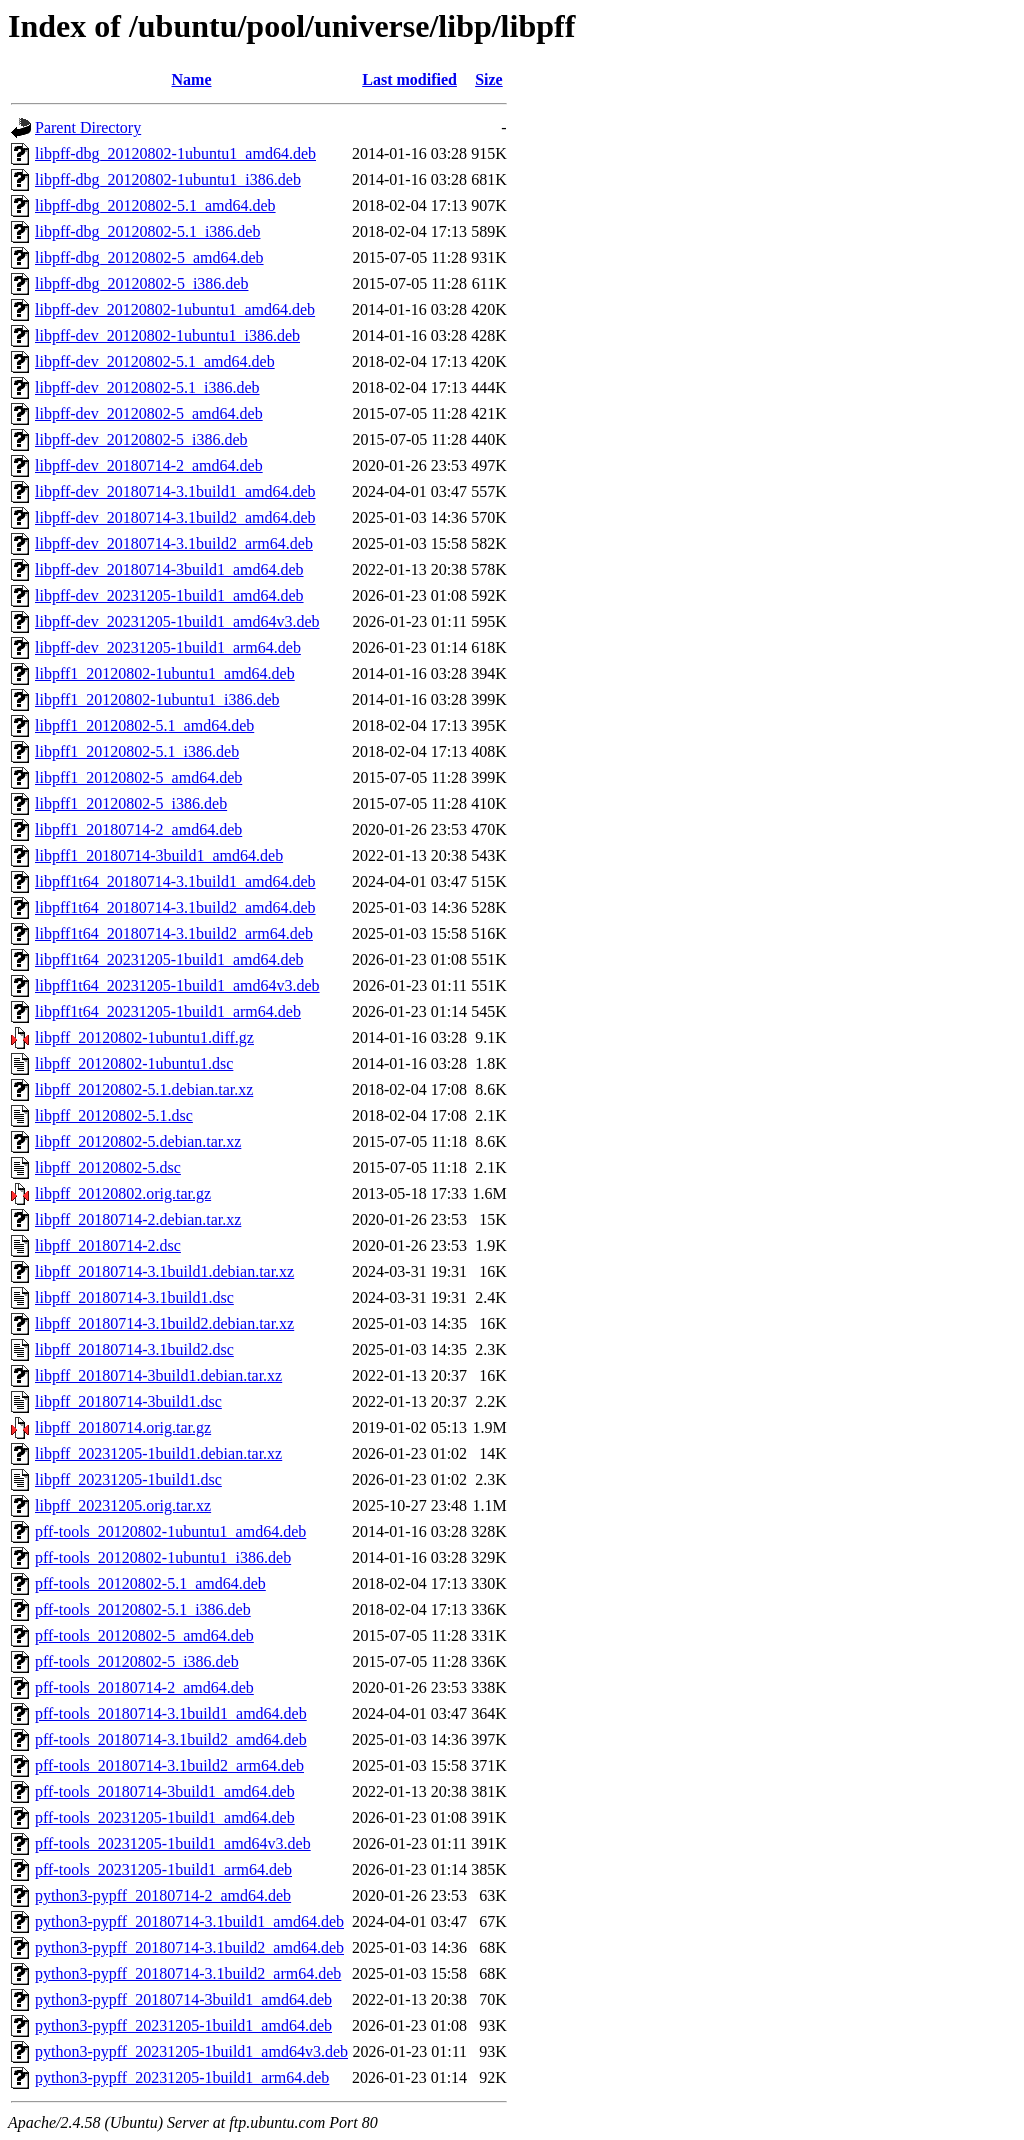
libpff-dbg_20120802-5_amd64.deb (149, 257)
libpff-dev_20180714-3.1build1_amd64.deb (175, 491)
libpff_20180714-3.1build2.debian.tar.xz (164, 1323)
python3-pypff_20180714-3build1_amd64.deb (183, 1999)
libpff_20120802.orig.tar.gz (123, 1193)
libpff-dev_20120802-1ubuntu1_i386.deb (167, 335)
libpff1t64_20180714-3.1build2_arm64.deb (174, 933)
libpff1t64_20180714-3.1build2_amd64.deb (175, 907)
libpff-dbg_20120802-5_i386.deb (141, 283)
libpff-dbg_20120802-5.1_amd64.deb (155, 205)
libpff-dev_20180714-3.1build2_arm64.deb (174, 543)
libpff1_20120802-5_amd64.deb (138, 777)
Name (192, 79)
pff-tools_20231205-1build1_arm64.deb (163, 1869)
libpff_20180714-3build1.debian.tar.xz (158, 1375)
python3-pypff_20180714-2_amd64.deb (163, 1895)
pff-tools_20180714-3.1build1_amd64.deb (171, 1713)
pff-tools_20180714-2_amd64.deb (144, 1687)
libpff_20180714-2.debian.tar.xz (138, 1219)
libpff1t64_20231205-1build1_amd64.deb (169, 959)
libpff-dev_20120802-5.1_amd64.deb (155, 361)
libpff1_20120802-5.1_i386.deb (137, 751)
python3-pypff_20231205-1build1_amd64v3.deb (191, 2051)
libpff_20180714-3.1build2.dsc (134, 1349)
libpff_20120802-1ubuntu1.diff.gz (144, 1037)
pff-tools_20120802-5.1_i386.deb (143, 1609)
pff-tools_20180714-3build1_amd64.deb (165, 1791)
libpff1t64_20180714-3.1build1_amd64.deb (175, 881)
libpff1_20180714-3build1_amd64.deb (159, 855)
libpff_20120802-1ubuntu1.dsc (134, 1063)
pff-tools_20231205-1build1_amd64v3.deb (173, 1843)
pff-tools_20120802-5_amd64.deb (144, 1635)
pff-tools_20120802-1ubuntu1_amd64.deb (170, 1531)
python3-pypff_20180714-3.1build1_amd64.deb (189, 1921)
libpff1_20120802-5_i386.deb (131, 803)
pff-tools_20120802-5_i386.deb (137, 1661)
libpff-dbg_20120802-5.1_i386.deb (147, 231)
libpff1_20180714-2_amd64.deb (138, 829)
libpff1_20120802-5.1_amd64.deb (144, 725)
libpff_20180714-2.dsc (108, 1245)
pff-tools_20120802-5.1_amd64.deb (150, 1583)
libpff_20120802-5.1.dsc (114, 1115)
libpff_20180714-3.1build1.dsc (134, 1297)
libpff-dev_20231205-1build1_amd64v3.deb (177, 621)
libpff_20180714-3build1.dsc (128, 1401)
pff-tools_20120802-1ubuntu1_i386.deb (163, 1557)
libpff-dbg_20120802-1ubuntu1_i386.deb (168, 179)
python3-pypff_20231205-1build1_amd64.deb (183, 2025)
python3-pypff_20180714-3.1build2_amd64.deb (189, 1947)
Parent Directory (88, 127)
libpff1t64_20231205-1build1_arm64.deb (168, 1011)
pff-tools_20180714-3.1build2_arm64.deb (169, 1765)
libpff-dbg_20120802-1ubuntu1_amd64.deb (175, 153)
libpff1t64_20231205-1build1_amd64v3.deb (177, 985)
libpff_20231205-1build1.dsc (128, 1479)
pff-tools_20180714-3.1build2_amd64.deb (171, 1739)
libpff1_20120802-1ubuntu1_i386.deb (157, 699)
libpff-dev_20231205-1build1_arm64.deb (168, 647)
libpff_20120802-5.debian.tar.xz (138, 1141)
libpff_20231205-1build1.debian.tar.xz (158, 1453)
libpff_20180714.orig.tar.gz (123, 1427)
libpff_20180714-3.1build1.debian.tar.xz (164, 1271)
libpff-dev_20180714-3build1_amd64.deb (169, 569)
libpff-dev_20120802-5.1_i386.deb (147, 387)
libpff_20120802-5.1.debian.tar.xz (144, 1089)
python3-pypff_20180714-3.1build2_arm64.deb (188, 1973)
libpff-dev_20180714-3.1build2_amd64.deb (175, 517)
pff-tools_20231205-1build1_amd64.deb (165, 1817)
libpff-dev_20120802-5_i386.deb (141, 439)
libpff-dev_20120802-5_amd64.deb (149, 413)
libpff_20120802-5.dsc (108, 1167)
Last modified (409, 79)
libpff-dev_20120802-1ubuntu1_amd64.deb (175, 309)
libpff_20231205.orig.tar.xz (123, 1505)
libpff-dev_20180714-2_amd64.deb (149, 465)
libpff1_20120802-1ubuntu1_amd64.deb (165, 673)
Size (489, 79)
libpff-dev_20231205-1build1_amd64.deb (169, 595)
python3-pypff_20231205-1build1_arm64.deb (182, 2077)
